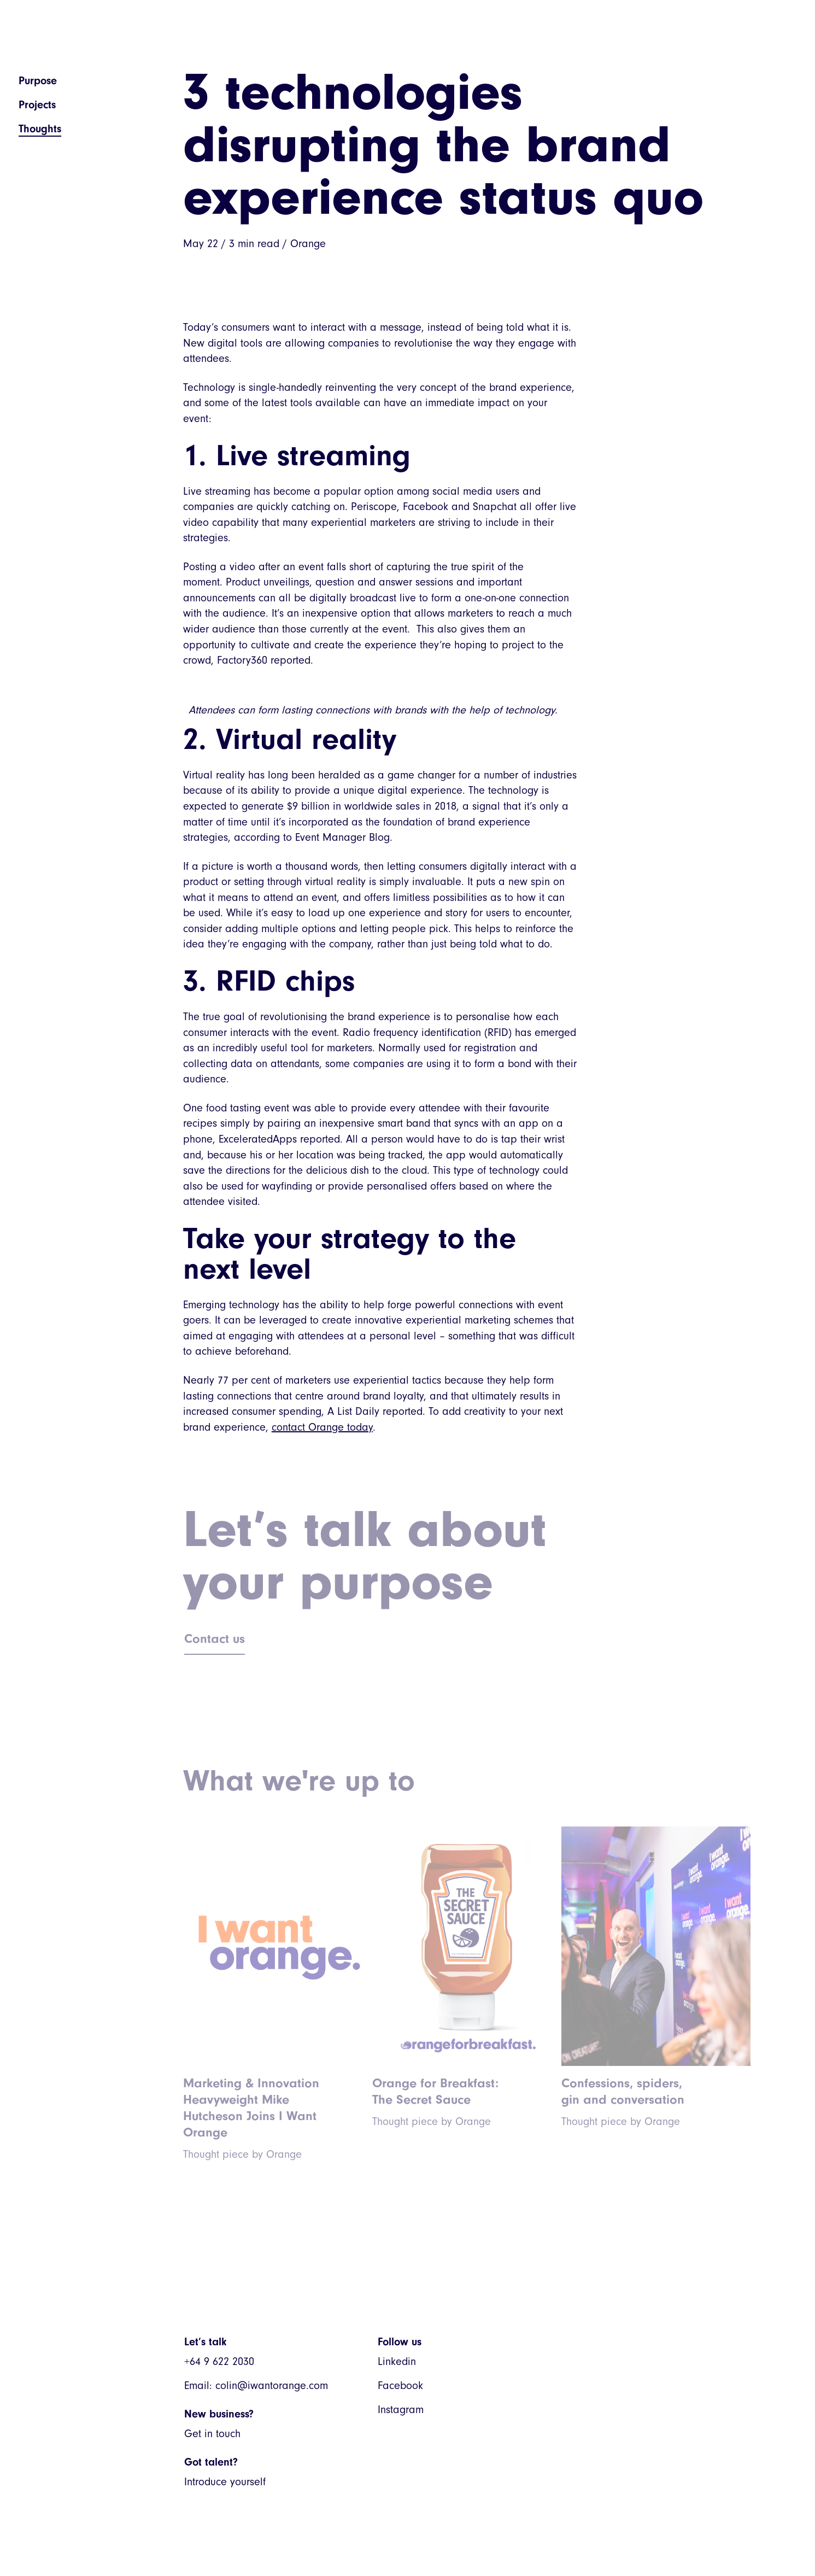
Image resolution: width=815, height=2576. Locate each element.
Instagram (401, 2409)
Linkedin (397, 2361)
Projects (37, 104)
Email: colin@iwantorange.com (256, 2385)
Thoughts (40, 128)
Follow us (399, 2341)
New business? (219, 2414)
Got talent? (211, 2462)
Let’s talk (205, 2341)
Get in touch (212, 2433)
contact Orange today (322, 1427)
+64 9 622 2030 (219, 2361)
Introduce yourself (225, 2481)
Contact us (214, 1638)
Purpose (38, 80)
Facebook (400, 2385)
